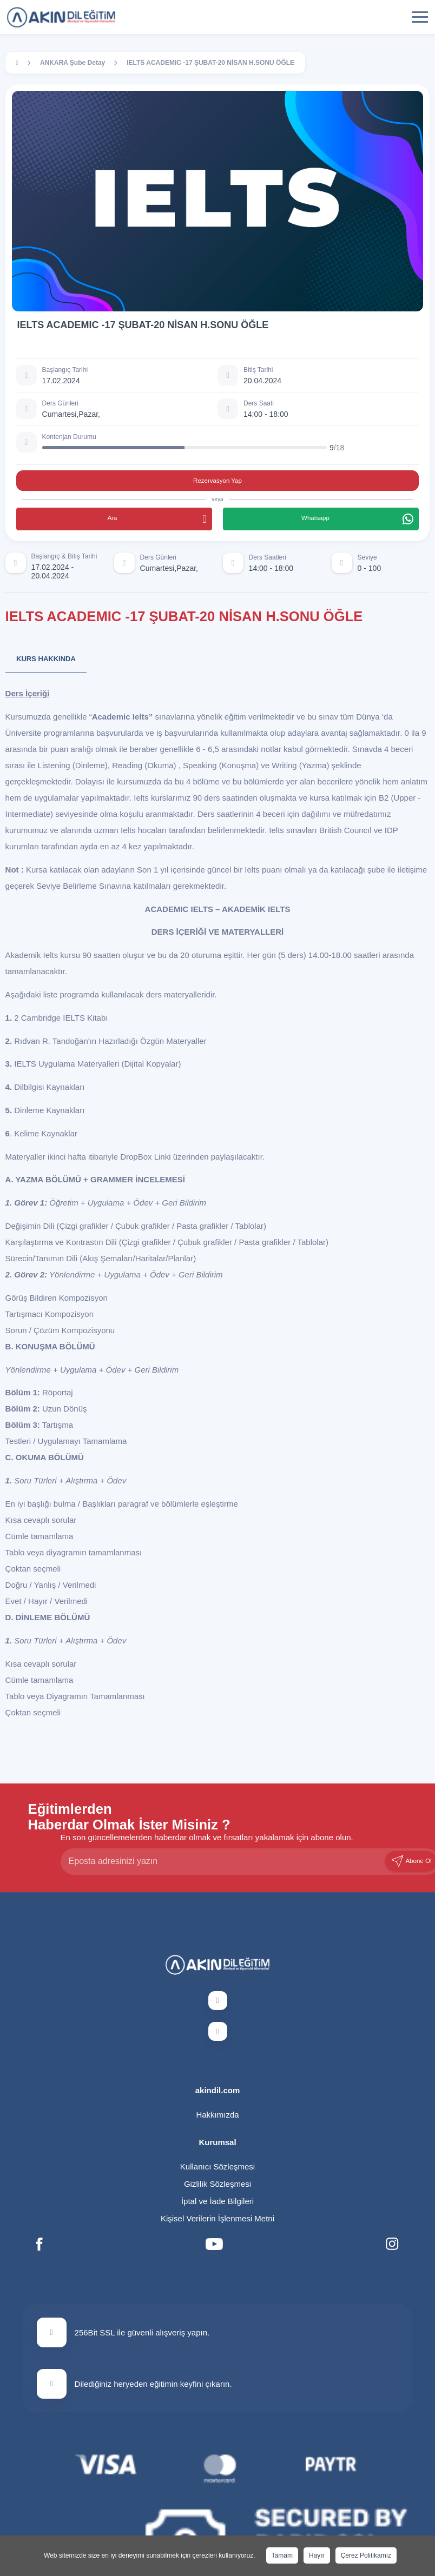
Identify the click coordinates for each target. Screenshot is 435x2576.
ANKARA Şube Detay (72, 62)
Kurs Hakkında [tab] (46, 659)
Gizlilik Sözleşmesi (217, 2183)
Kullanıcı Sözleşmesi (217, 2166)
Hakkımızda (217, 2114)
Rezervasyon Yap (217, 480)
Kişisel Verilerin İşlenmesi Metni (217, 2218)
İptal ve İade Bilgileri (217, 2201)
